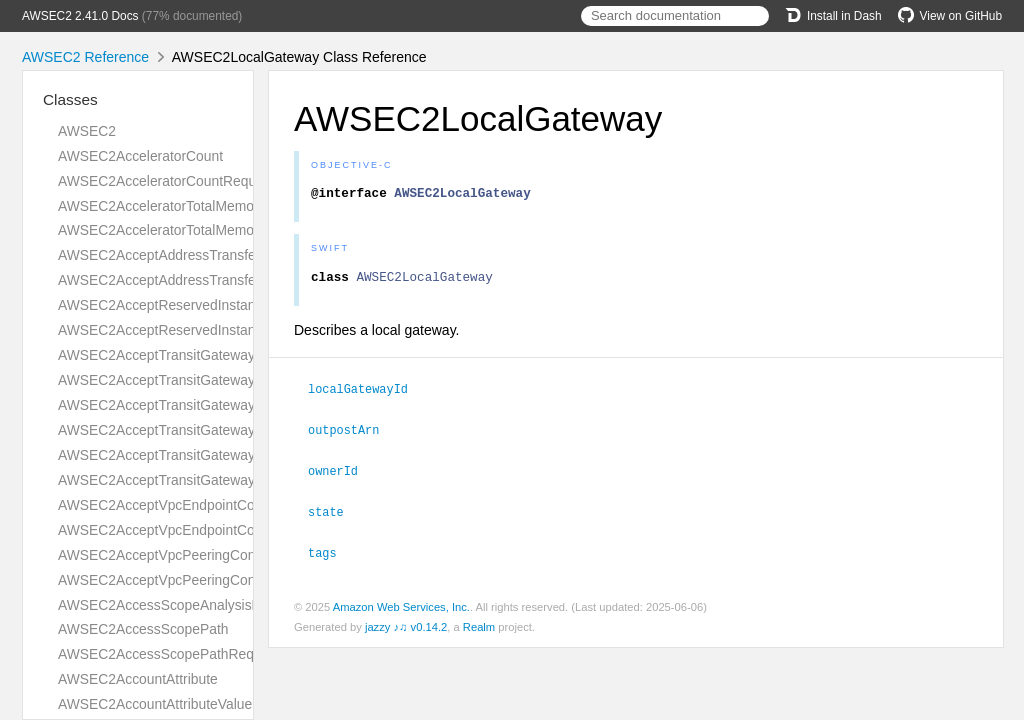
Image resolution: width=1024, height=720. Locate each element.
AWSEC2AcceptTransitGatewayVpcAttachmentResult (223, 480)
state (334, 514)
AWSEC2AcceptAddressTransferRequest (185, 255)
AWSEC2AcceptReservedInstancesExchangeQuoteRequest (243, 305)
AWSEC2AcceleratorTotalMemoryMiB (173, 206)
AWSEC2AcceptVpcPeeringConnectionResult (198, 580)
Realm (479, 628)
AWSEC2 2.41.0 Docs (80, 16)
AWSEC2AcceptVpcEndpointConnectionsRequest (212, 505)
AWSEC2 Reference (85, 57)
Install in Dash (833, 16)
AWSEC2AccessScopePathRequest (169, 654)
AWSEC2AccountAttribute (138, 679)
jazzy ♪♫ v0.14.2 (406, 628)
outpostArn (352, 434)
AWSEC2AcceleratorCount (140, 156)
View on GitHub (950, 16)
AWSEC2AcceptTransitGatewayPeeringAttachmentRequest (241, 405)
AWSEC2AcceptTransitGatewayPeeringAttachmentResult (235, 430)
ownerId (341, 474)
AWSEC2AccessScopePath (143, 629)
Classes (70, 99)
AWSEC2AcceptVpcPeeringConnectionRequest (205, 555)
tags (331, 554)
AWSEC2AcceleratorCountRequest (166, 181)
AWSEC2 (87, 131)
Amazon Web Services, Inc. (401, 608)
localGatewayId (366, 394)
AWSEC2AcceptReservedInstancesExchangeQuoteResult (237, 330)
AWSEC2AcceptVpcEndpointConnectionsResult (205, 530)
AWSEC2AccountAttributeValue (155, 704)
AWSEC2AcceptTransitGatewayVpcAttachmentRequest (229, 455)
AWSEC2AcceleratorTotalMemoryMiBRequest (199, 230)
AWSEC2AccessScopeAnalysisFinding (177, 605)
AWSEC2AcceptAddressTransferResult (179, 280)
